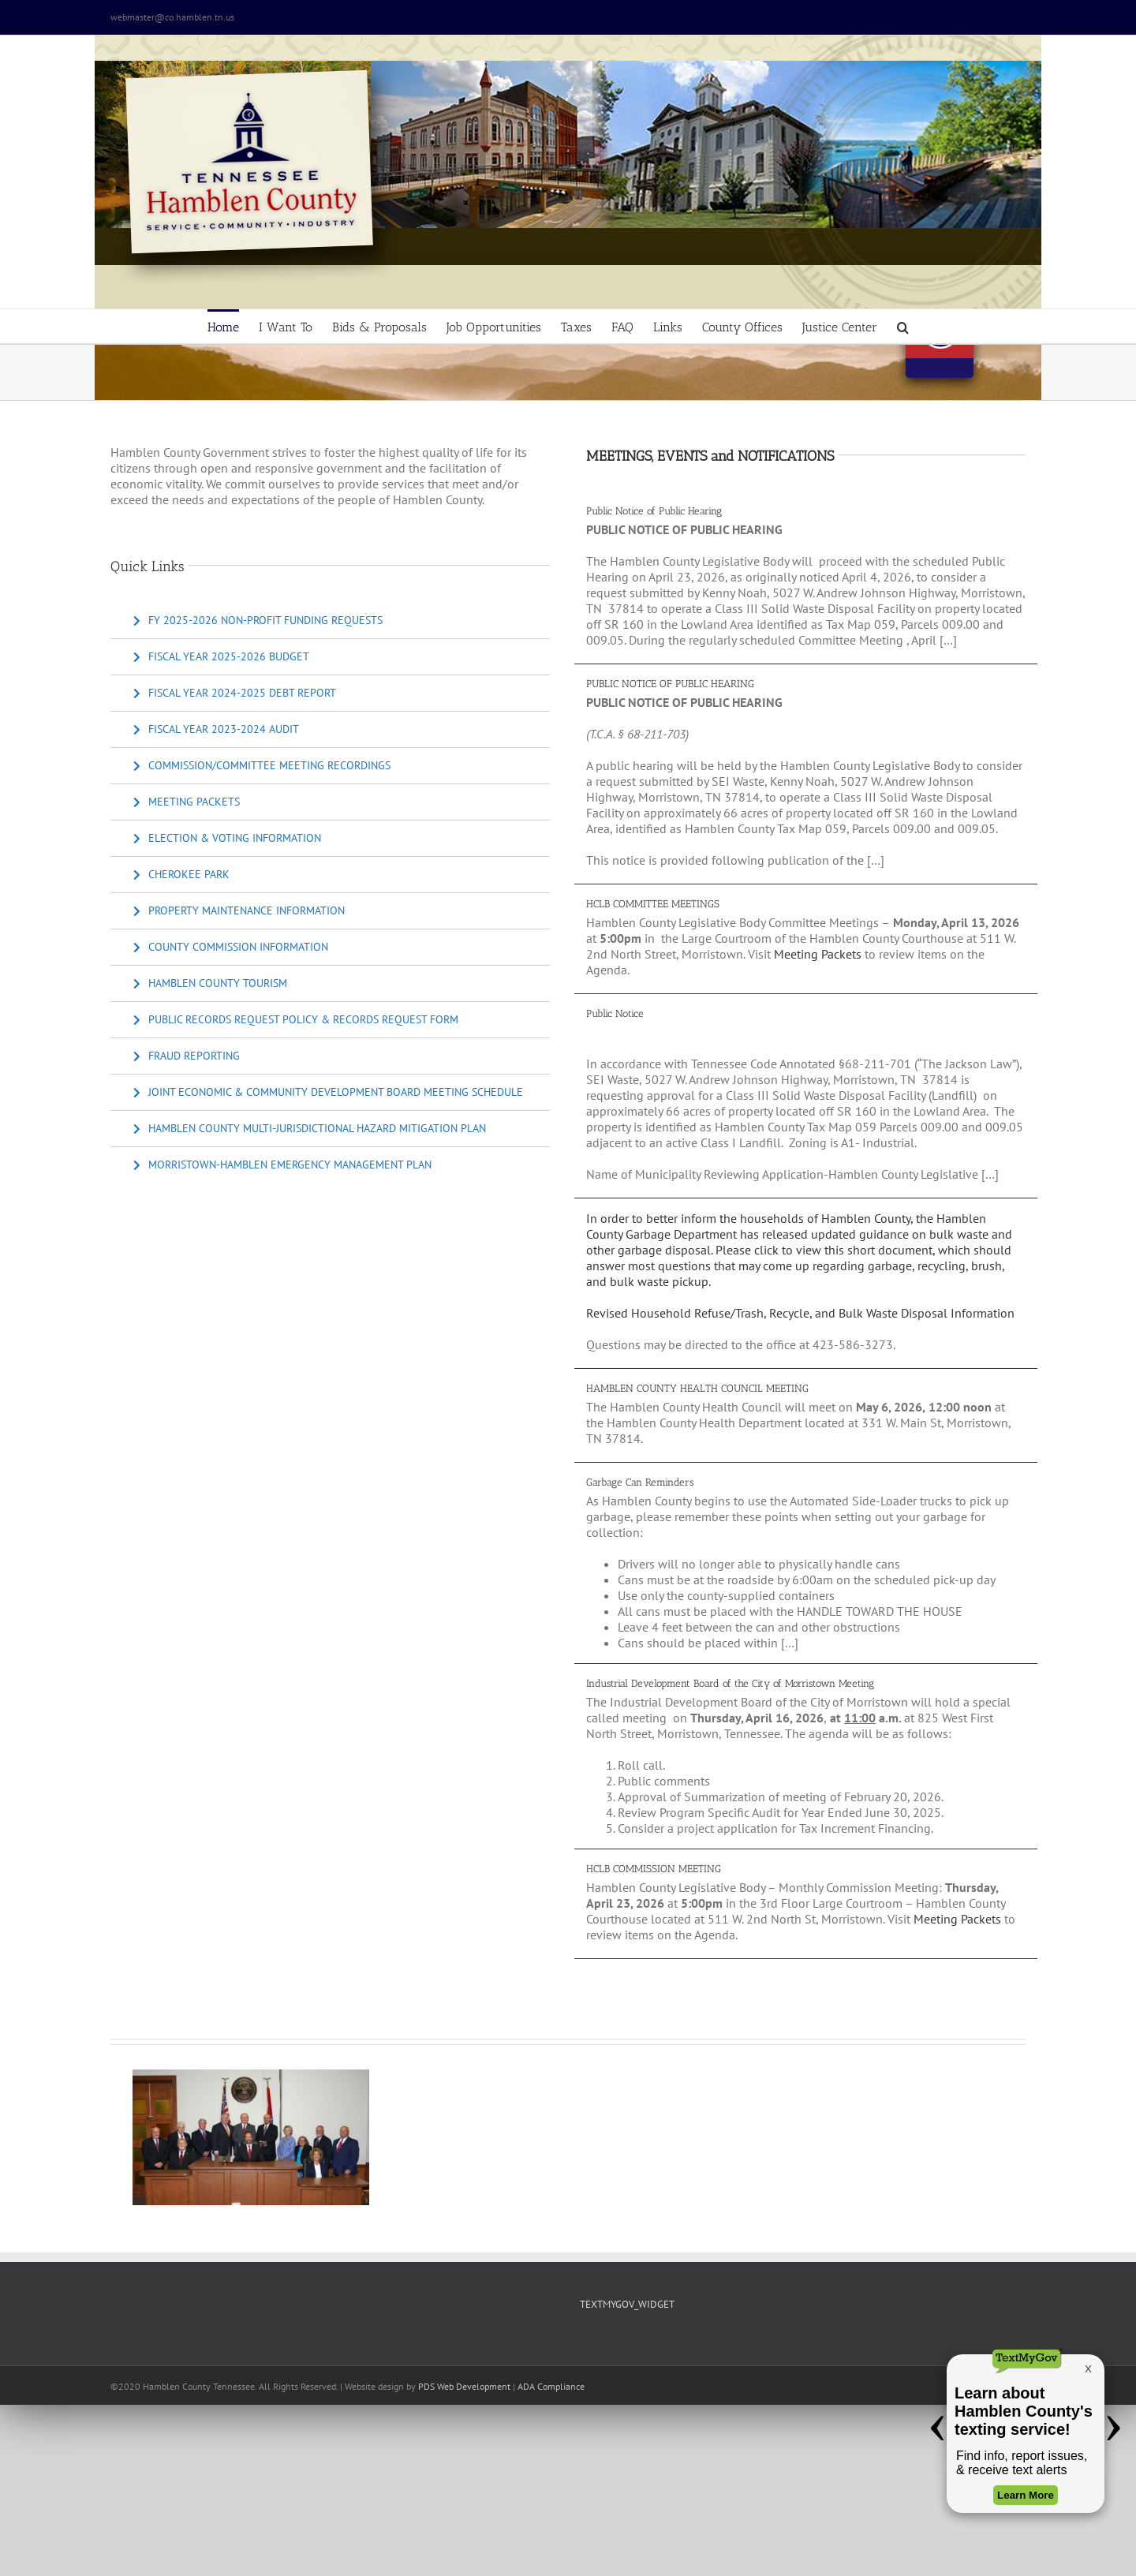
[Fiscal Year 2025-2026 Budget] (221, 657)
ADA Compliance (551, 2386)
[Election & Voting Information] (227, 838)
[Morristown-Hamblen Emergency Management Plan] (282, 1165)
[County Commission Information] (230, 947)
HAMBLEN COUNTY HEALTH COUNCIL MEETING (697, 1388)
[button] (903, 326)
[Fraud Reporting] (186, 1056)
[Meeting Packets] (186, 802)
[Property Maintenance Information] (239, 911)
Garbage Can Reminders (639, 1482)
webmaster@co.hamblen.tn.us (172, 17)
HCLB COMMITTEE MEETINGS (652, 904)
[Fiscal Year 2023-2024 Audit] (216, 729)
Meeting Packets (817, 954)
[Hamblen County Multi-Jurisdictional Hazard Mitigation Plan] (309, 1129)
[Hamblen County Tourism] (210, 983)
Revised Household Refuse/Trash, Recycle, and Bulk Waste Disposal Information (800, 1313)
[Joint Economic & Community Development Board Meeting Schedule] (328, 1092)
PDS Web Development (464, 2386)
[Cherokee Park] (181, 875)
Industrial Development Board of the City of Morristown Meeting (730, 1683)
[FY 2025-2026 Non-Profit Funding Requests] (257, 620)
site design (382, 2386)
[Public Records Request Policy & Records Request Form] (295, 1020)
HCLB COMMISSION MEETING (653, 1869)
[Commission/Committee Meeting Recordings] (261, 766)
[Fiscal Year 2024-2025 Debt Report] (234, 693)
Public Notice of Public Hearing (654, 511)
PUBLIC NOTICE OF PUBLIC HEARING (670, 684)
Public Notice (615, 1013)
